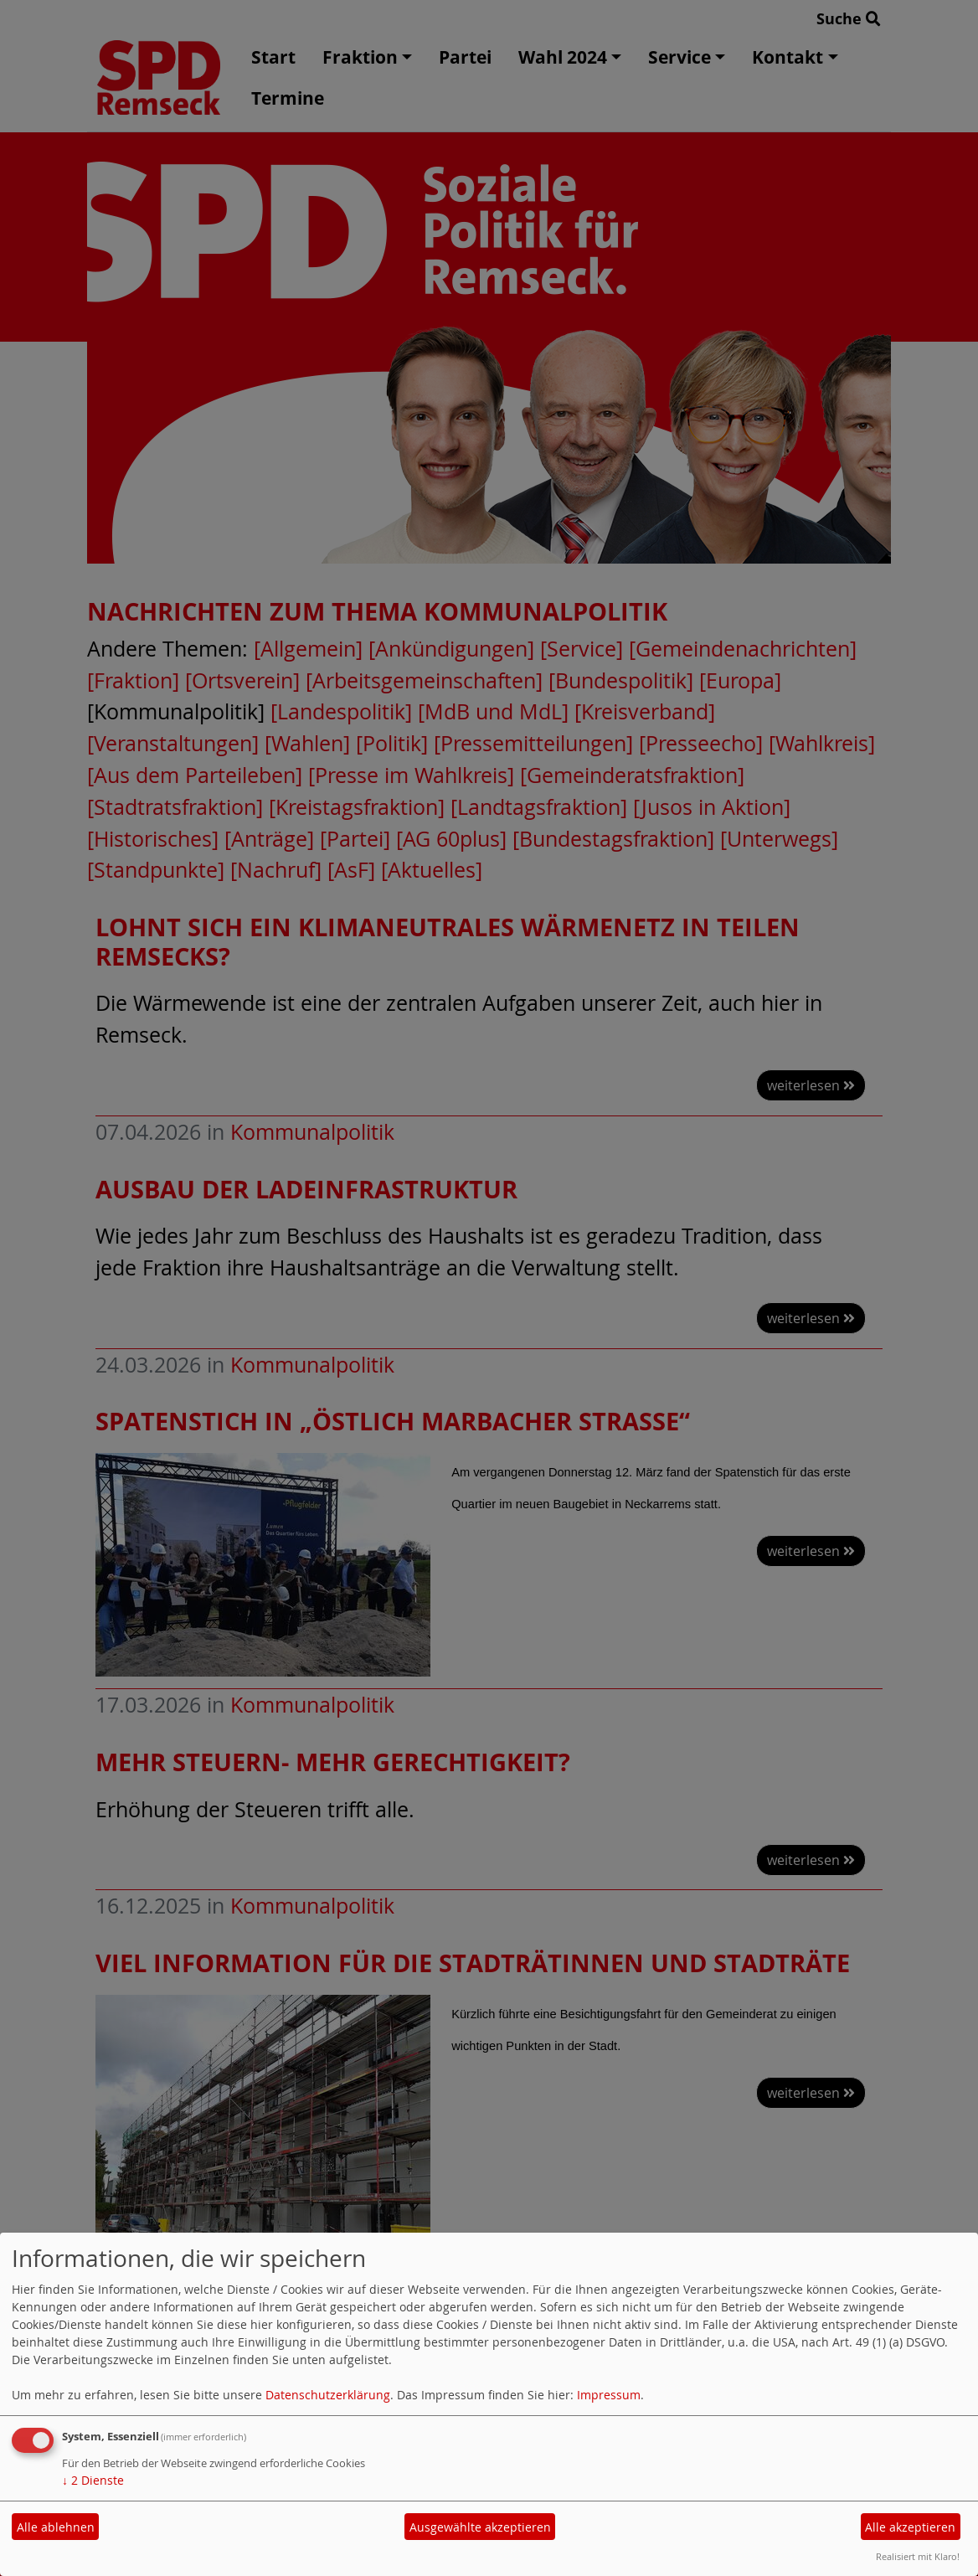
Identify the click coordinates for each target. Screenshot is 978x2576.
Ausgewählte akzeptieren (480, 2527)
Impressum (609, 2395)
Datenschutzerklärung (327, 2395)
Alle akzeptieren (910, 2527)
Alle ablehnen (56, 2527)
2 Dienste (93, 2480)
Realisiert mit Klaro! (918, 2556)
